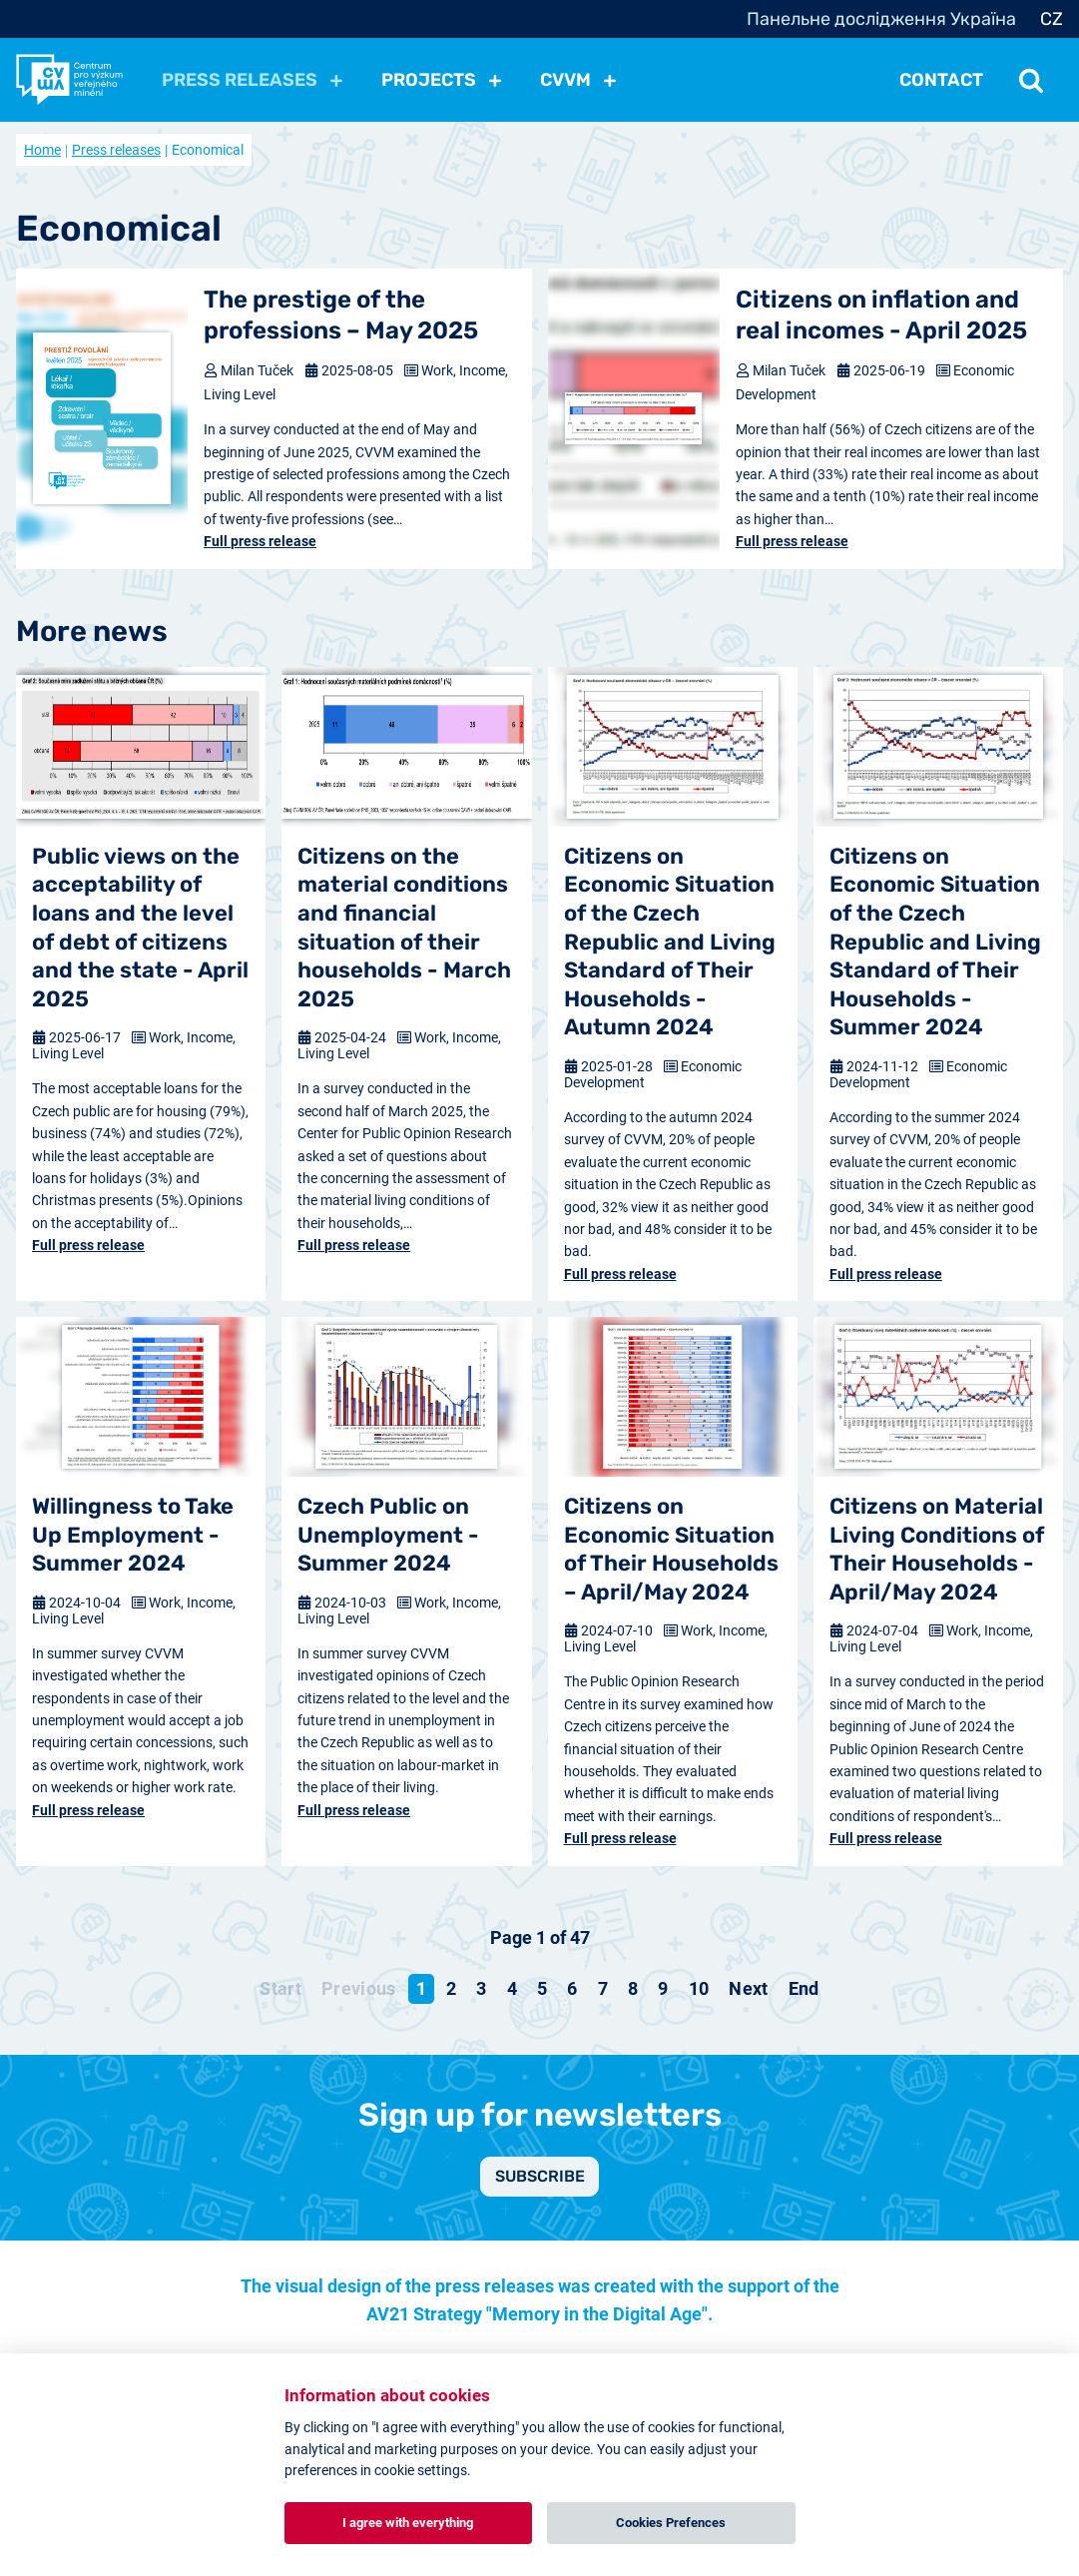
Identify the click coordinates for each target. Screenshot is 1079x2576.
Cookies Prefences (671, 2522)
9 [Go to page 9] (663, 1988)
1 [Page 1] (421, 1988)
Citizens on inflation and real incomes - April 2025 (881, 315)
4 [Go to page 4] (512, 1988)
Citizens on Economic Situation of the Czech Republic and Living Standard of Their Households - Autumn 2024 (670, 942)
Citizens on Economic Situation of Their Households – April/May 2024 (671, 1549)
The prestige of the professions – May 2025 (341, 315)
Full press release (260, 541)
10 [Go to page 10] (699, 1988)
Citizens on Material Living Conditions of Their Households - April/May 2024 (936, 1549)
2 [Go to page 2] (451, 1988)
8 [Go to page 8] (633, 1988)
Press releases (116, 150)
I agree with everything (407, 2522)
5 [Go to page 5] (542, 1988)
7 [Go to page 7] (603, 1988)
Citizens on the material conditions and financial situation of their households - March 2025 (404, 927)
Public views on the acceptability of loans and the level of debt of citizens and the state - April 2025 (140, 927)
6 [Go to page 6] (572, 1988)
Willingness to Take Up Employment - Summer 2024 (133, 1535)
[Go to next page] (748, 1989)
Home (42, 150)
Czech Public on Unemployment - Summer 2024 (388, 1535)
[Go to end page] (804, 1989)
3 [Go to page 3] (481, 1988)
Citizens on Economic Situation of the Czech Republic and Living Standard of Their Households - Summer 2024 (935, 942)
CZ (1051, 19)
